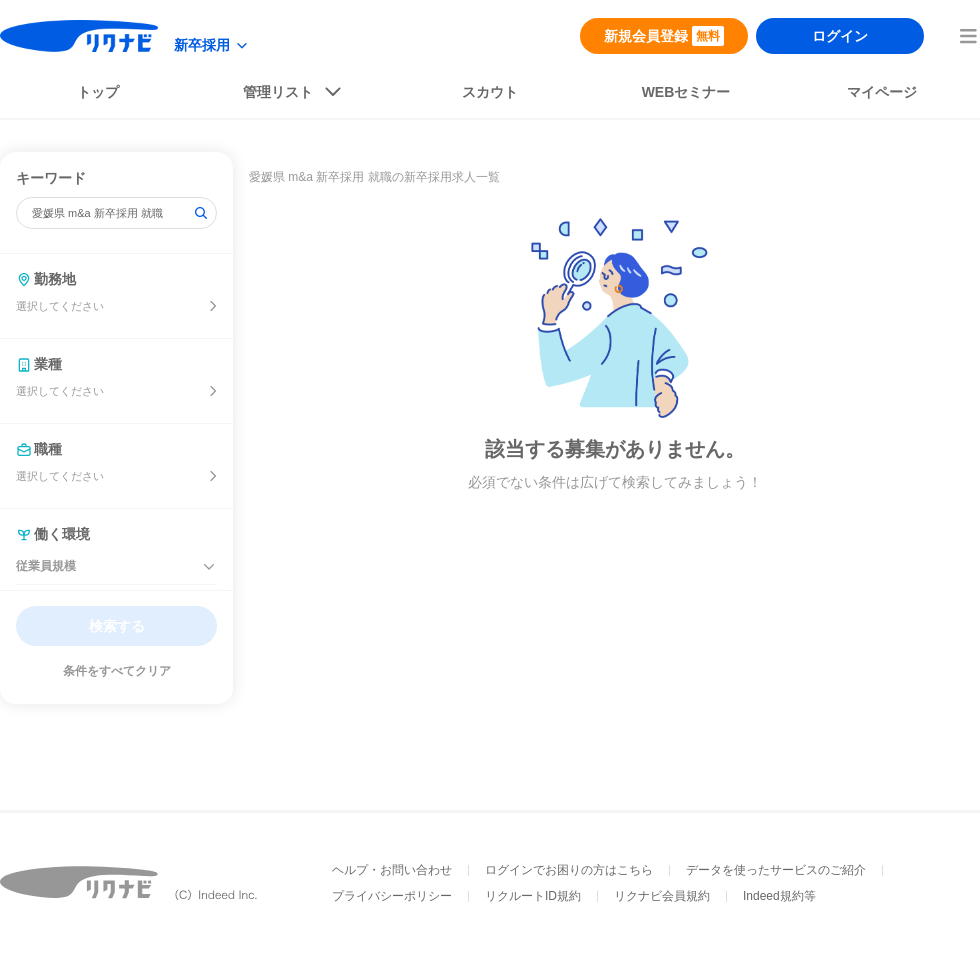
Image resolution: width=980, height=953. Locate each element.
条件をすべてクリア (117, 671)
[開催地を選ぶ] (213, 306)
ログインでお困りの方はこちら (569, 870)
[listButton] (294, 96)
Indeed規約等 (779, 896)
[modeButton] (212, 45)
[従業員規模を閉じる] (209, 567)
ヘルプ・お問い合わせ (392, 870)
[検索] (201, 213)
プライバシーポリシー (392, 896)
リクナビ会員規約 (662, 896)
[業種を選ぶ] (213, 391)
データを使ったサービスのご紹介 (776, 870)
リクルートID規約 (533, 896)
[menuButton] (968, 36)
